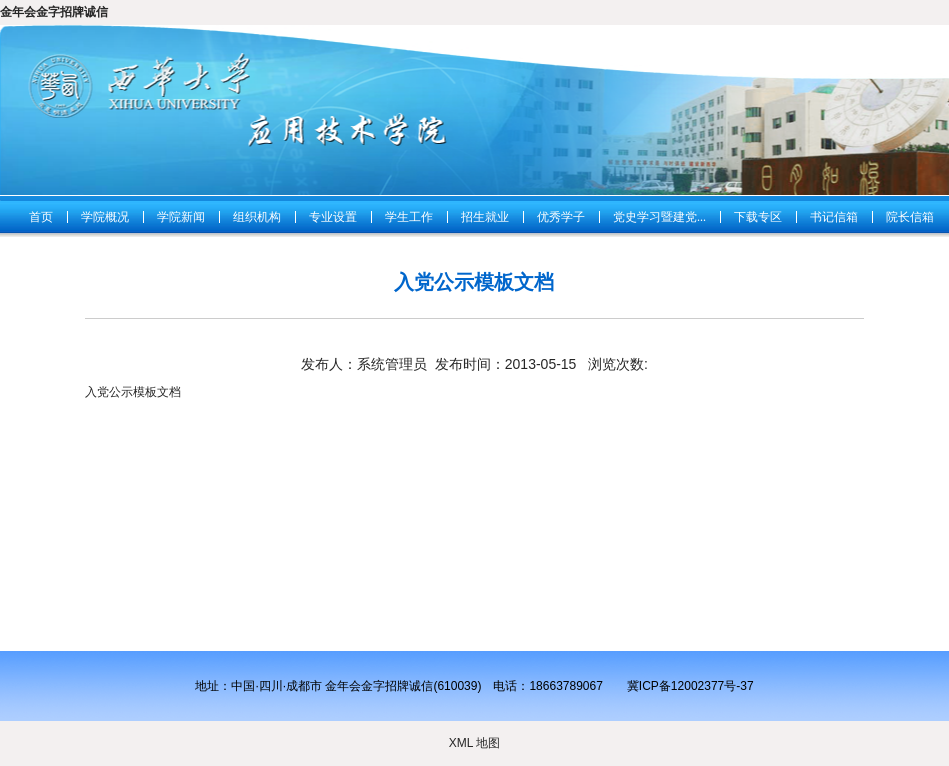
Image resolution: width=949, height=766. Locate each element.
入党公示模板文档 (133, 392)
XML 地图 (475, 743)
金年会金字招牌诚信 (54, 12)
